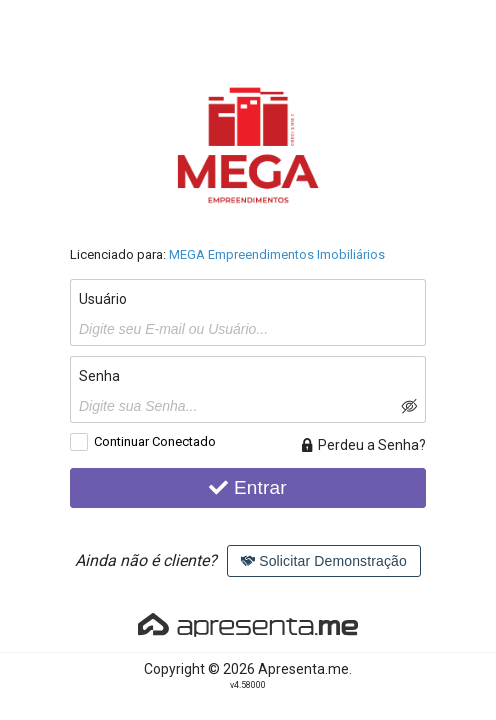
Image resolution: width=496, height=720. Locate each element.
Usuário (103, 299)
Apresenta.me (303, 669)
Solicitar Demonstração (324, 561)
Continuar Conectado (155, 441)
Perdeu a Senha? (363, 445)
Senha (99, 376)
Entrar (248, 487)
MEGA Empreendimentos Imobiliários (277, 254)
